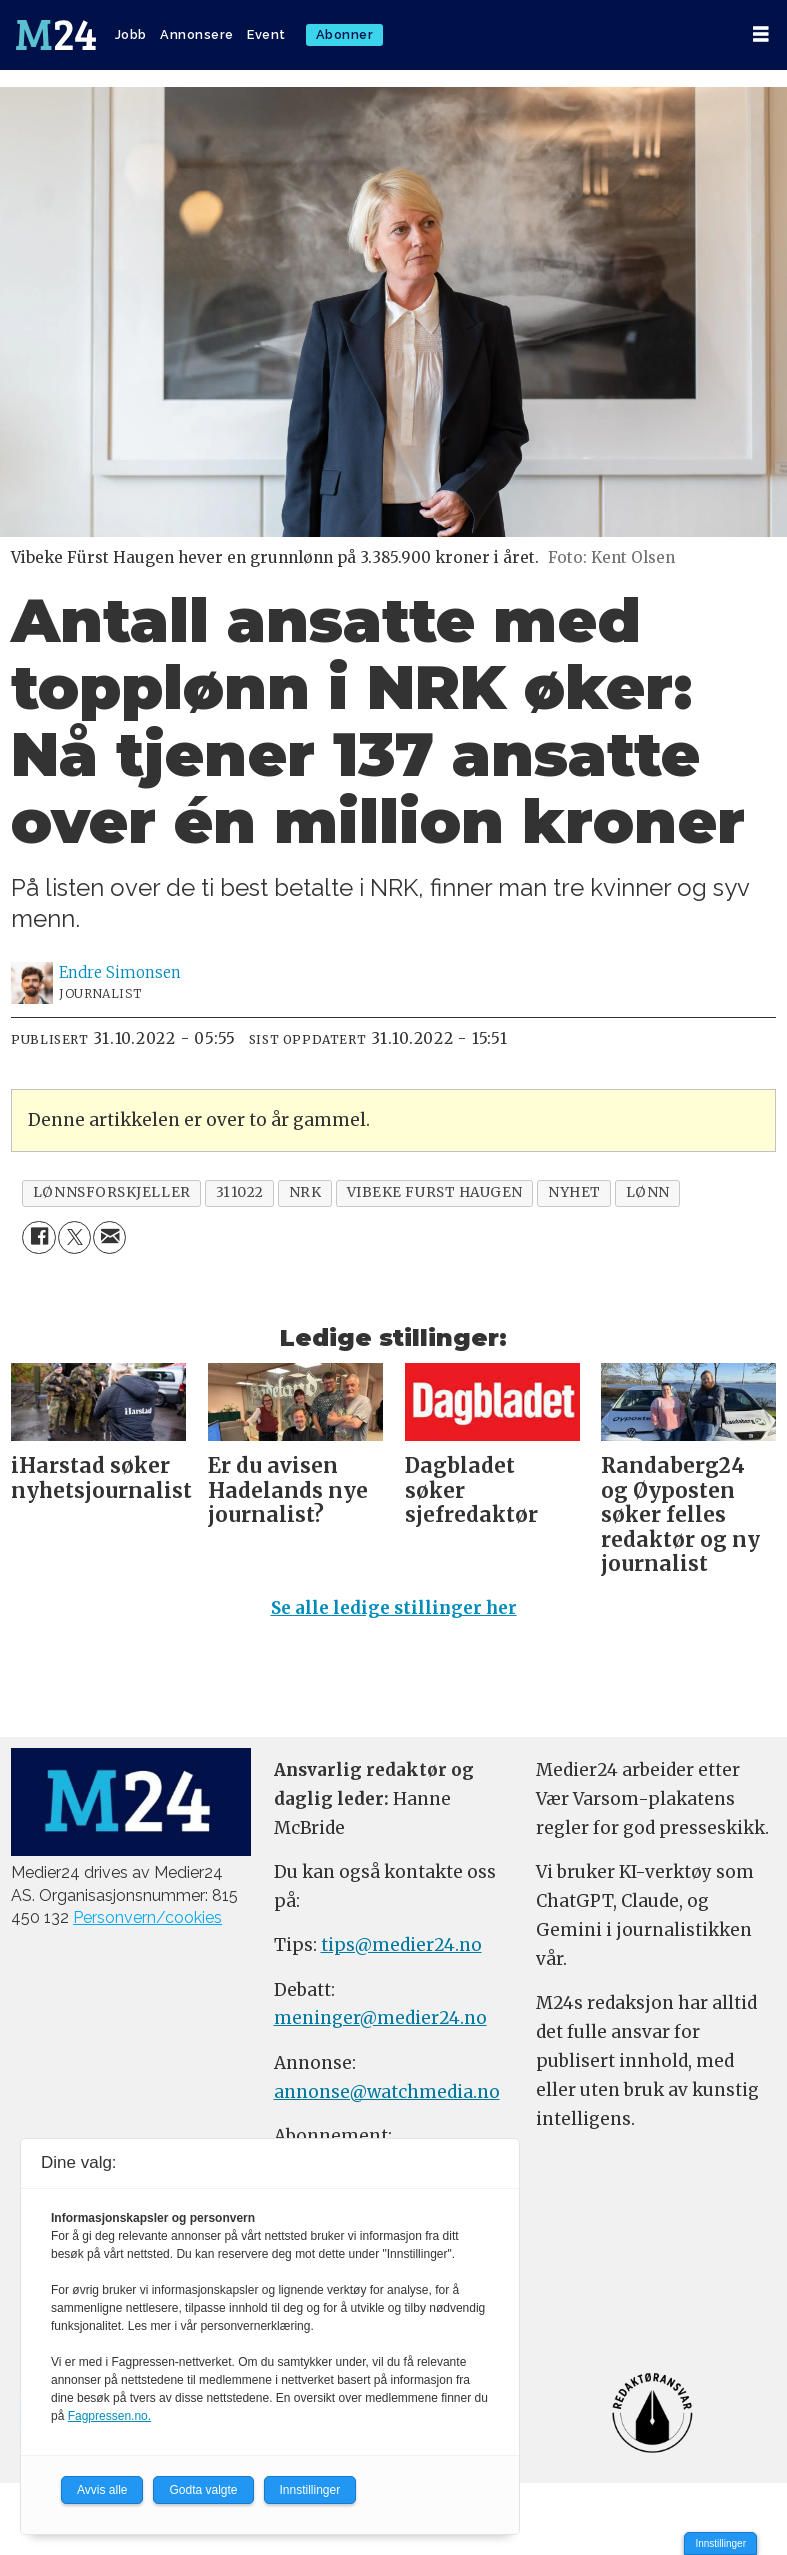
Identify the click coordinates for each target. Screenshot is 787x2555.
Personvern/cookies (147, 1917)
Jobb (131, 34)
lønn (648, 1192)
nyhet (574, 1192)
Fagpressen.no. (109, 2416)
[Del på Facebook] (38, 1237)
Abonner (345, 34)
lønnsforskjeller (112, 1192)
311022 (240, 1192)
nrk (305, 1192)
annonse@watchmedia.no (387, 2092)
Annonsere (197, 34)
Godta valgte (203, 2490)
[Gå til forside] (56, 35)
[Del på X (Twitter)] (74, 1237)
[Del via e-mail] (109, 1237)
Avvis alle (102, 2490)
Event (266, 34)
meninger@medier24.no (380, 2018)
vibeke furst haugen (435, 1192)
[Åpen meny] (761, 34)
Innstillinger (720, 2543)
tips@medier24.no (401, 1945)
